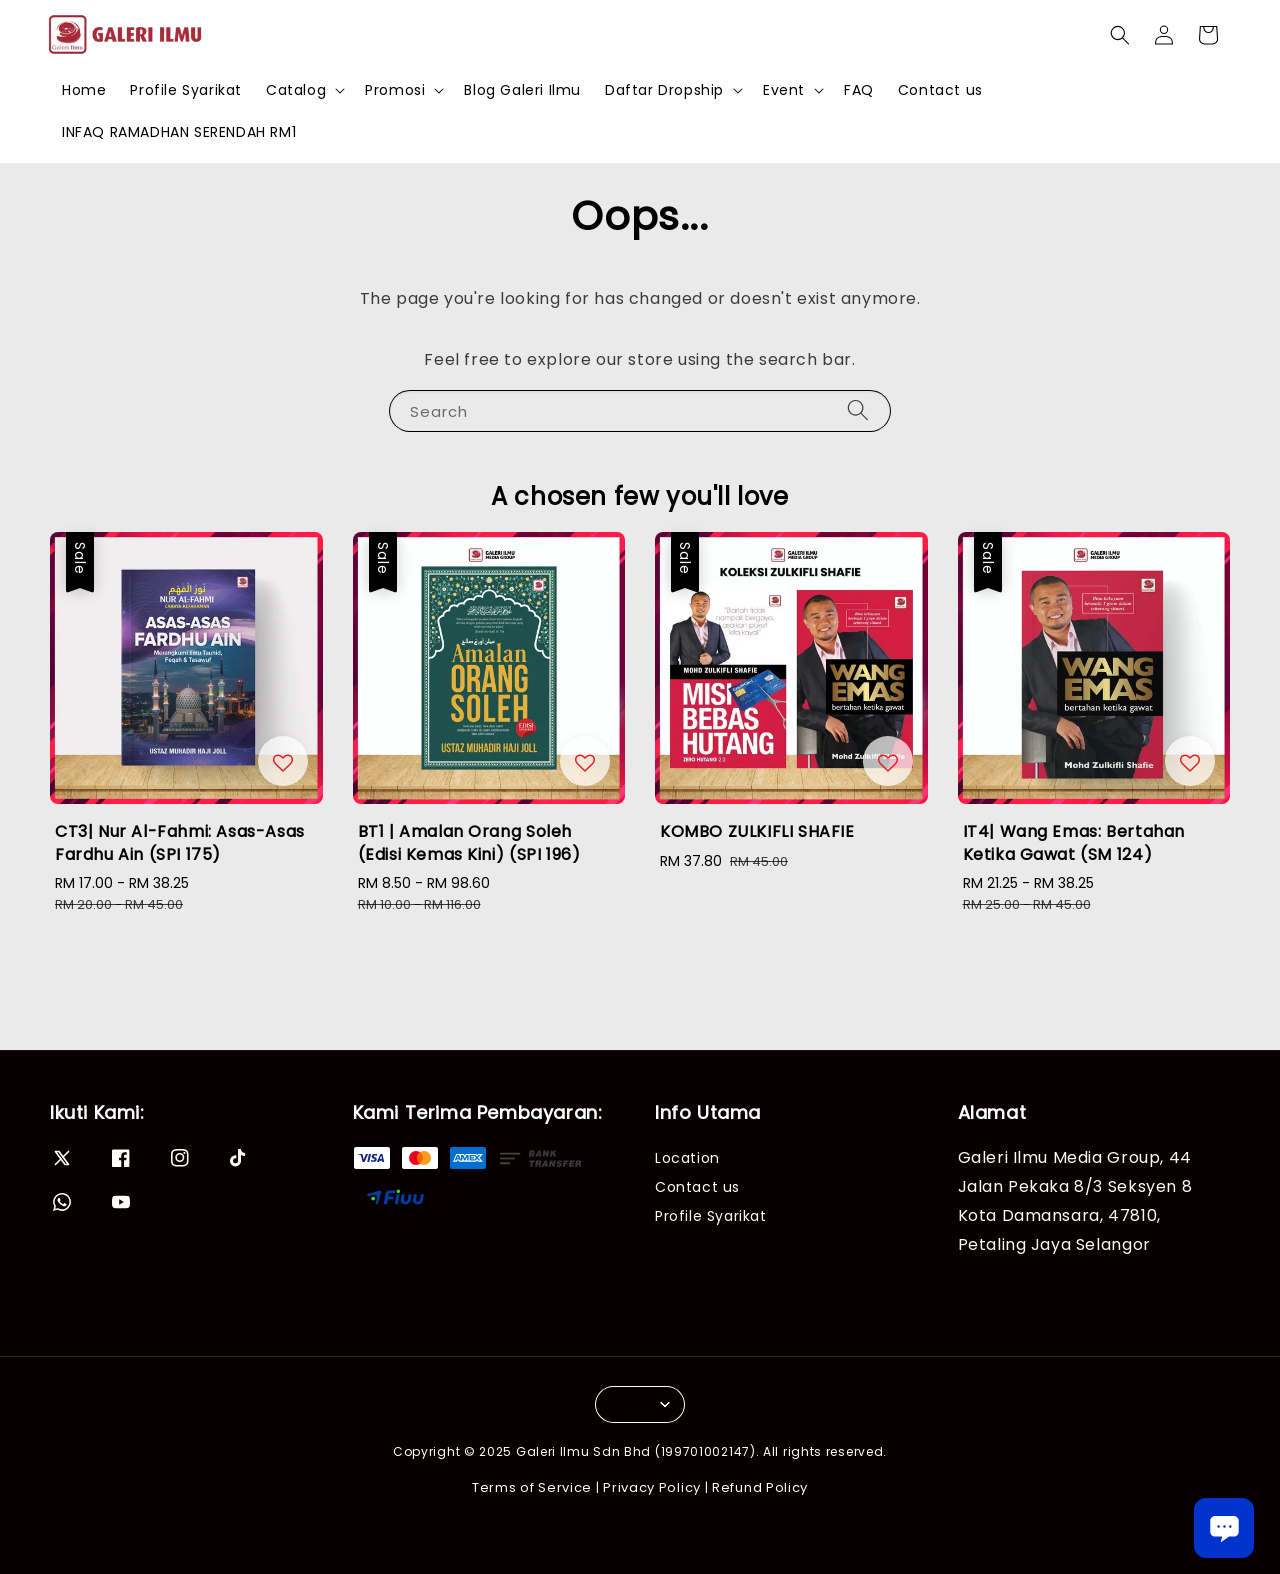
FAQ (859, 90)
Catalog (296, 90)
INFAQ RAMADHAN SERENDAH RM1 (179, 132)
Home (84, 90)
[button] (1120, 35)
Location (687, 1158)
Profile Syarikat (186, 90)
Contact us (940, 90)
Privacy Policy (652, 1487)
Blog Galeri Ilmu (522, 90)
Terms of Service (532, 1487)
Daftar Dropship (664, 90)
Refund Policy (760, 1487)
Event (784, 90)
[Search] (858, 410)
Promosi (395, 90)
